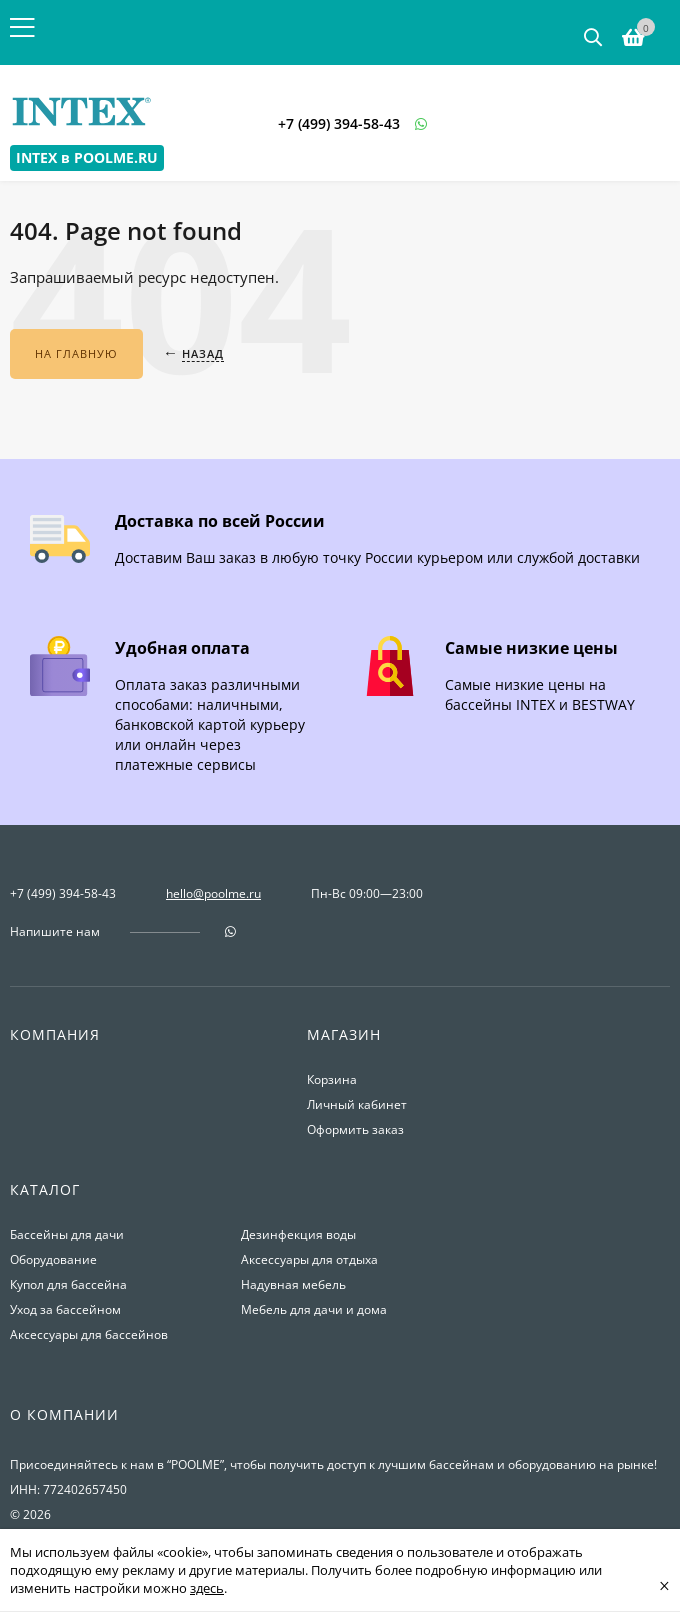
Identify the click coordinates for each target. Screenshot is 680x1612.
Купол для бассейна (68, 1284)
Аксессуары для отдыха (309, 1259)
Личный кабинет (357, 1104)
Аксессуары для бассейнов (89, 1334)
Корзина (332, 1079)
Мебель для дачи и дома (314, 1309)
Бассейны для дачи (67, 1234)
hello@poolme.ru (213, 893)
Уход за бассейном (65, 1309)
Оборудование (53, 1259)
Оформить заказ (355, 1129)
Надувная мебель (293, 1284)
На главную (76, 353)
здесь (207, 1588)
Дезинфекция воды (298, 1234)
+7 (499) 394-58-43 (339, 123)
